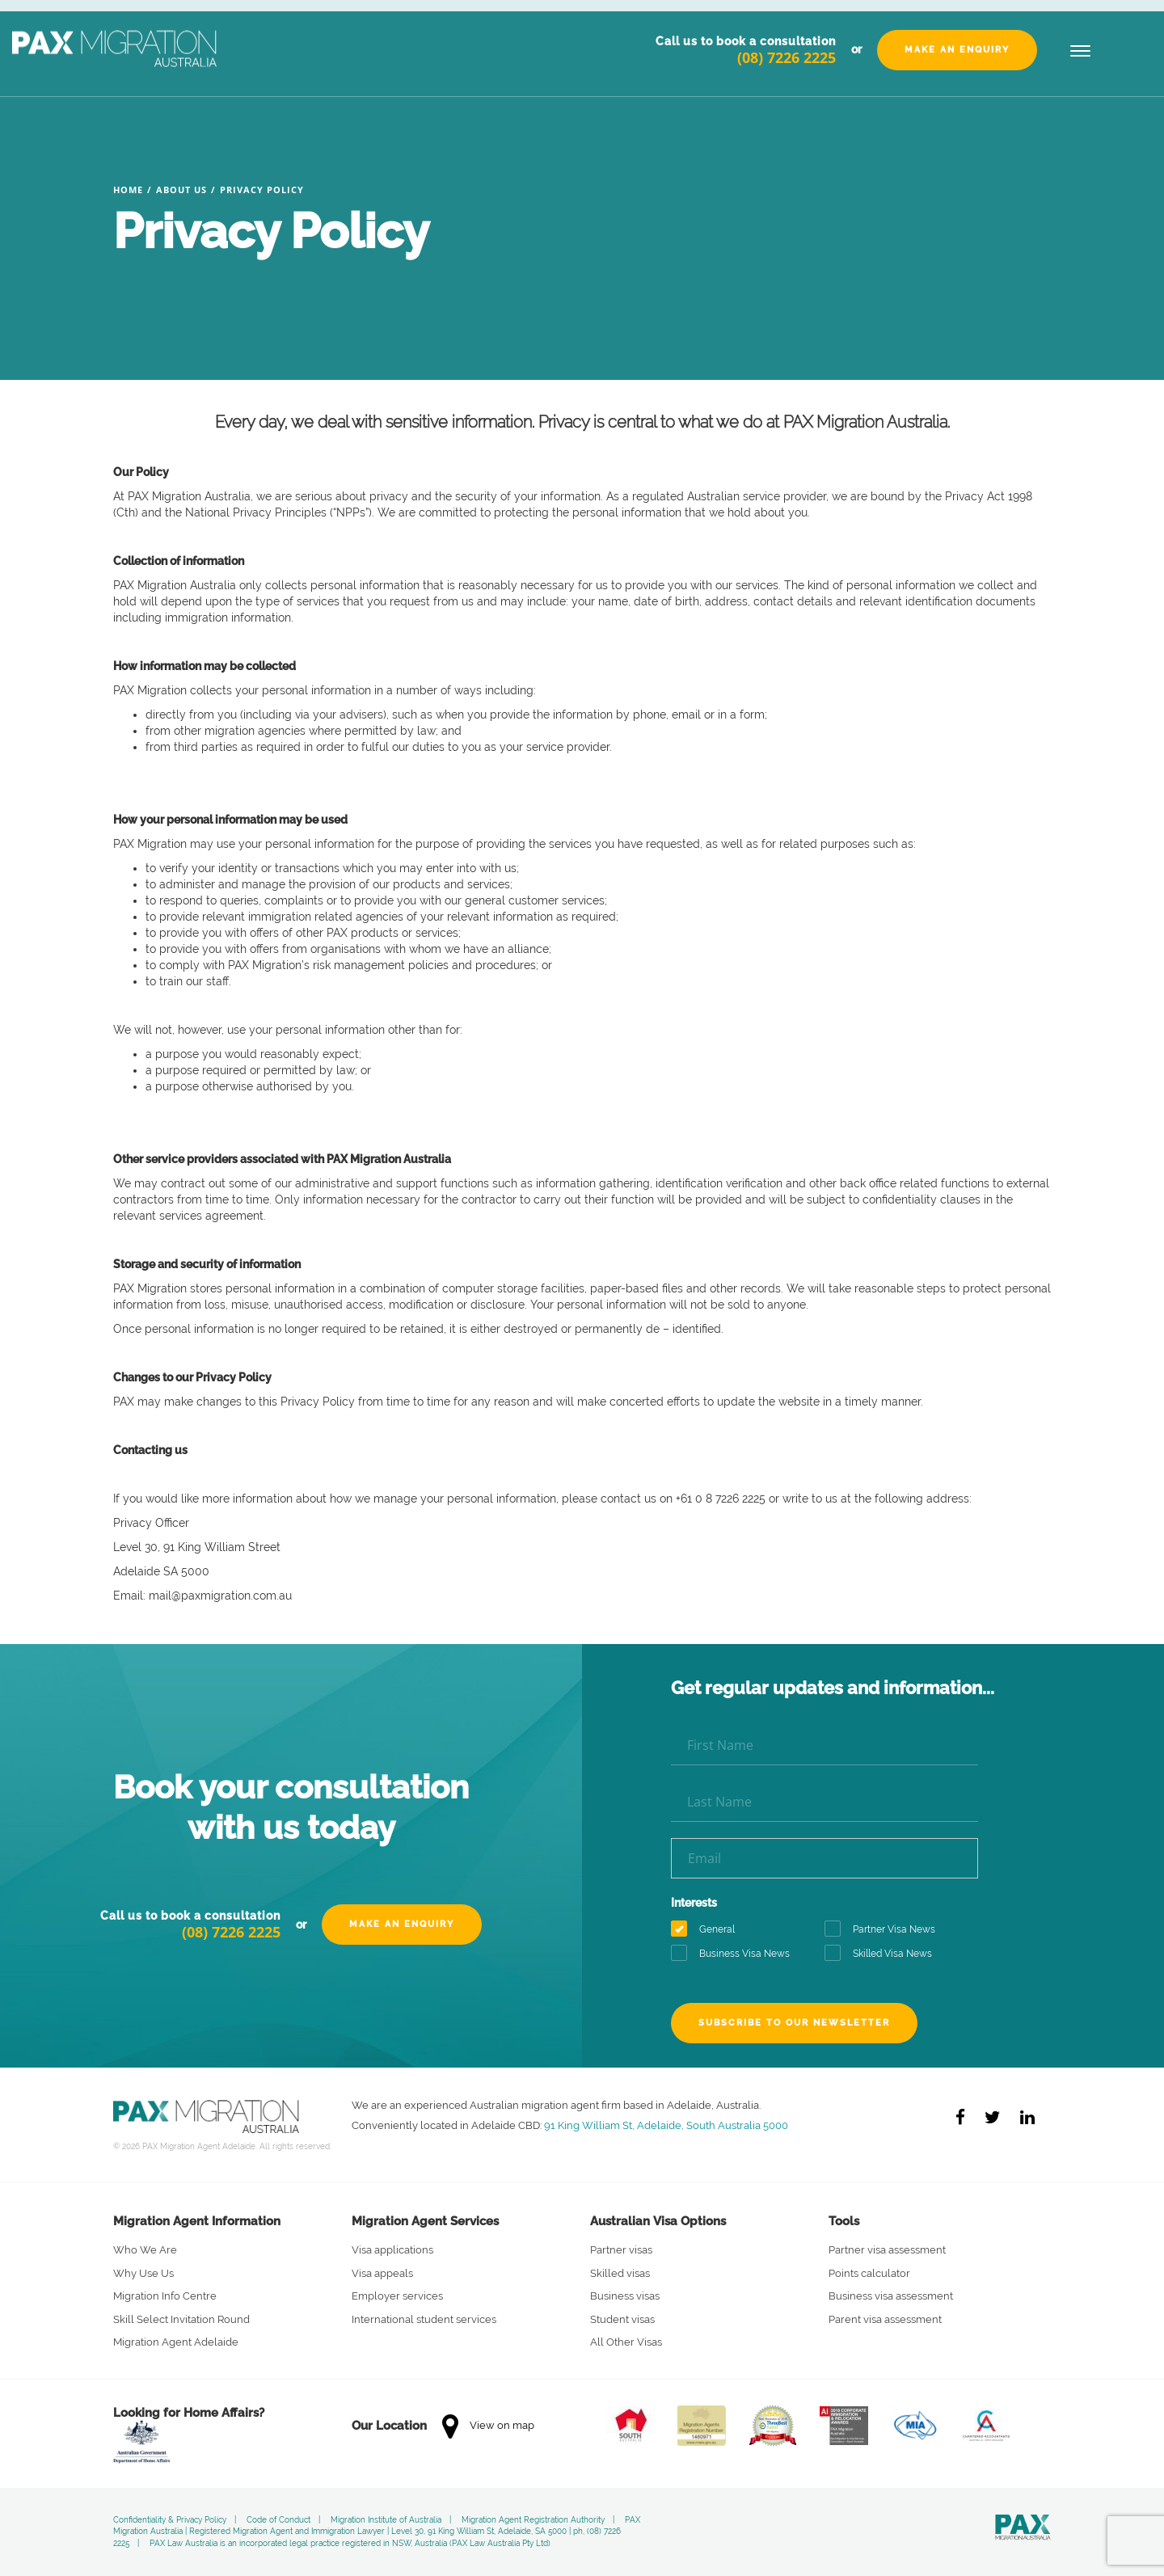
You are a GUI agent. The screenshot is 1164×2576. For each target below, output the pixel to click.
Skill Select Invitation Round (181, 2319)
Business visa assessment (891, 2296)
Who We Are (145, 2250)
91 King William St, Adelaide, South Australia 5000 (666, 2125)
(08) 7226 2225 (786, 57)
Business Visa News (735, 1954)
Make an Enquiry (957, 49)
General (708, 1930)
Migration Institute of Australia (386, 2519)
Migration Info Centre (165, 2296)
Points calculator (869, 2273)
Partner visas (621, 2250)
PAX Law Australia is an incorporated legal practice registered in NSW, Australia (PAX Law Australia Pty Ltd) (350, 2543)
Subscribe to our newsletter (794, 2022)
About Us (181, 189)
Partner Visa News (885, 1930)
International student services (424, 2319)
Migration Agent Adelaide (175, 2342)
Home (128, 189)
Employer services (397, 2296)
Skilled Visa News (883, 1954)
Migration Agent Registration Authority (533, 2519)
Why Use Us (143, 2273)
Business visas (625, 2296)
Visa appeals (382, 2273)
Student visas (622, 2319)
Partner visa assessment (887, 2250)
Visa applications (392, 2250)
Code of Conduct (278, 2519)
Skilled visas (620, 2273)
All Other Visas (626, 2342)
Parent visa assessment (885, 2319)
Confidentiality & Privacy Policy (169, 2519)
